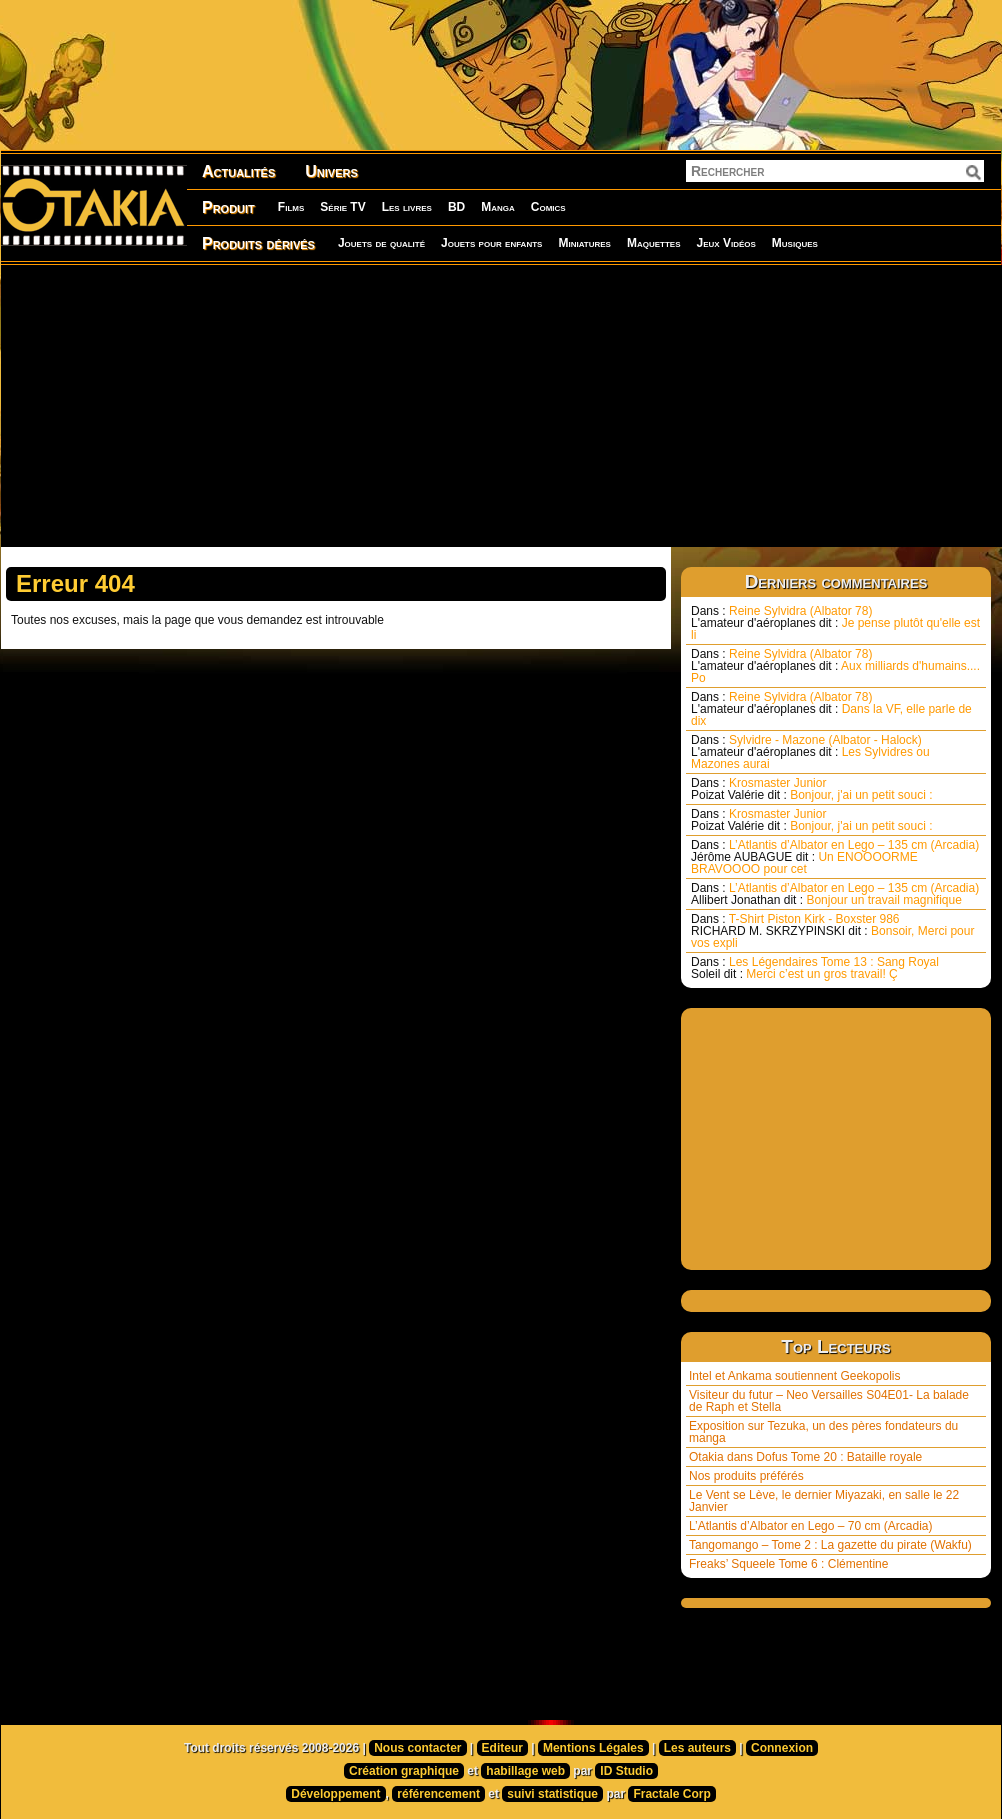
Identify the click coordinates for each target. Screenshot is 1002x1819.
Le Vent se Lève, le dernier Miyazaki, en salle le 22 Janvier (824, 1501)
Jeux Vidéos (725, 243)
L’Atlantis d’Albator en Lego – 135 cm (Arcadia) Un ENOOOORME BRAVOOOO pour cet (835, 857)
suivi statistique (552, 1794)
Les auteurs (697, 1748)
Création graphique (404, 1771)
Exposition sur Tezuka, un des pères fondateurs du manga (823, 1432)
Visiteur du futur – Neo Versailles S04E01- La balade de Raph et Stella (829, 1401)
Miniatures (584, 243)
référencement (438, 1794)
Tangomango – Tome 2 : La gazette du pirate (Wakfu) (830, 1545)
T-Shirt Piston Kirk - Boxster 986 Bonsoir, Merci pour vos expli (832, 931)
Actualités (238, 171)
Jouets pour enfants (491, 243)
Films (291, 207)
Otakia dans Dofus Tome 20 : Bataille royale (805, 1457)
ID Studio (626, 1771)
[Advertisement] (461, 405)
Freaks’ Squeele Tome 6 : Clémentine (788, 1564)
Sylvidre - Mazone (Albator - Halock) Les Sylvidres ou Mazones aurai (810, 752)
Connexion (782, 1748)
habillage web (525, 1771)
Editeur (502, 1748)
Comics (548, 207)
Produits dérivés (258, 243)
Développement (335, 1794)
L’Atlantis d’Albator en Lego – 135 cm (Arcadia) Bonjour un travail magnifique (835, 894)
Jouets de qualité (381, 243)
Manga (498, 207)
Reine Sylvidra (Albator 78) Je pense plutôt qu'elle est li (835, 623)
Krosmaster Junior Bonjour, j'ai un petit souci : (812, 789)
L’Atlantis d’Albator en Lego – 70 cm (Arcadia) (810, 1526)
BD (456, 207)
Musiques (795, 243)
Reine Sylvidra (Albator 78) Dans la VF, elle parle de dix (831, 709)
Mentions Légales (593, 1748)
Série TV (342, 207)
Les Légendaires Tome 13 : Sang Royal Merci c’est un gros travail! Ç (815, 968)
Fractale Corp (671, 1794)
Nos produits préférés (746, 1476)
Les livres (407, 207)
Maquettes (654, 243)
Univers (331, 171)
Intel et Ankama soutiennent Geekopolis (794, 1376)
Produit (228, 207)
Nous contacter (417, 1748)
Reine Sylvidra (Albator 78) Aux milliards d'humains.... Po (835, 666)
